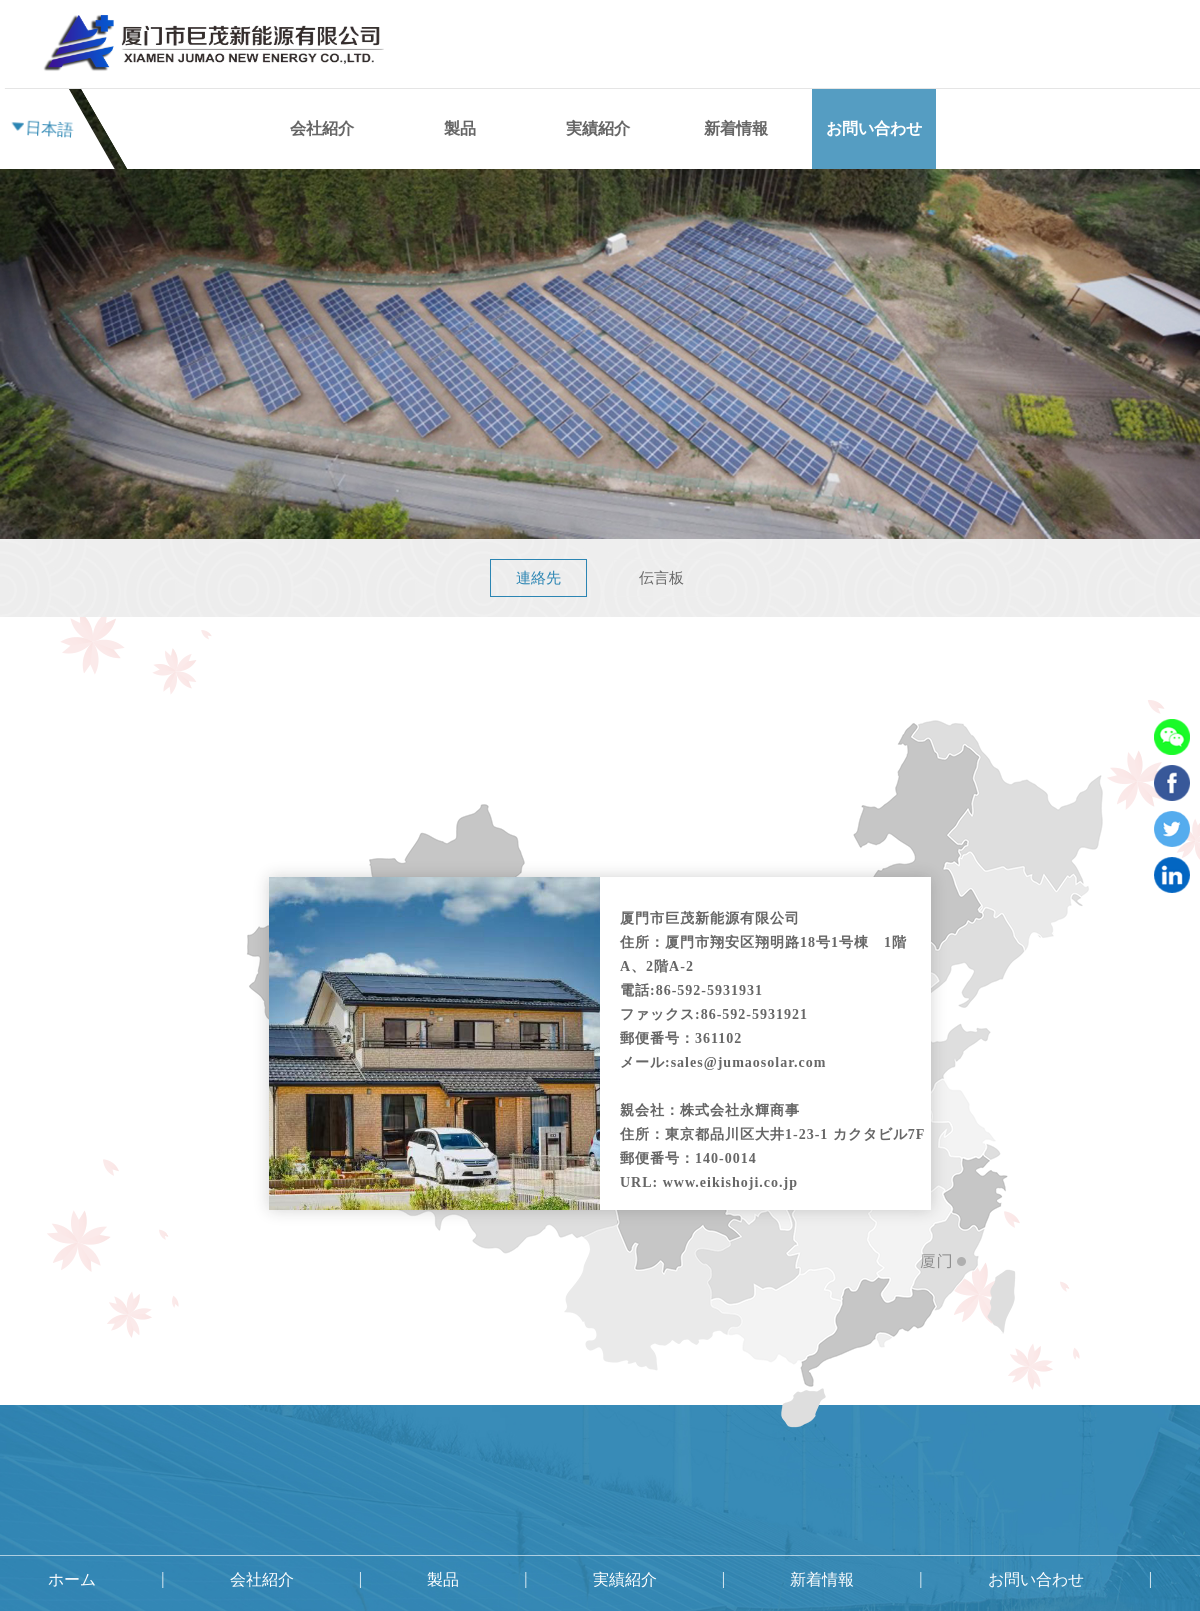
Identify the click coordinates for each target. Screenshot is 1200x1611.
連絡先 (538, 578)
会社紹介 (322, 50)
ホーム (209, 69)
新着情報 (736, 128)
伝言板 (661, 578)
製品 (460, 128)
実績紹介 (598, 128)
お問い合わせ (874, 128)
